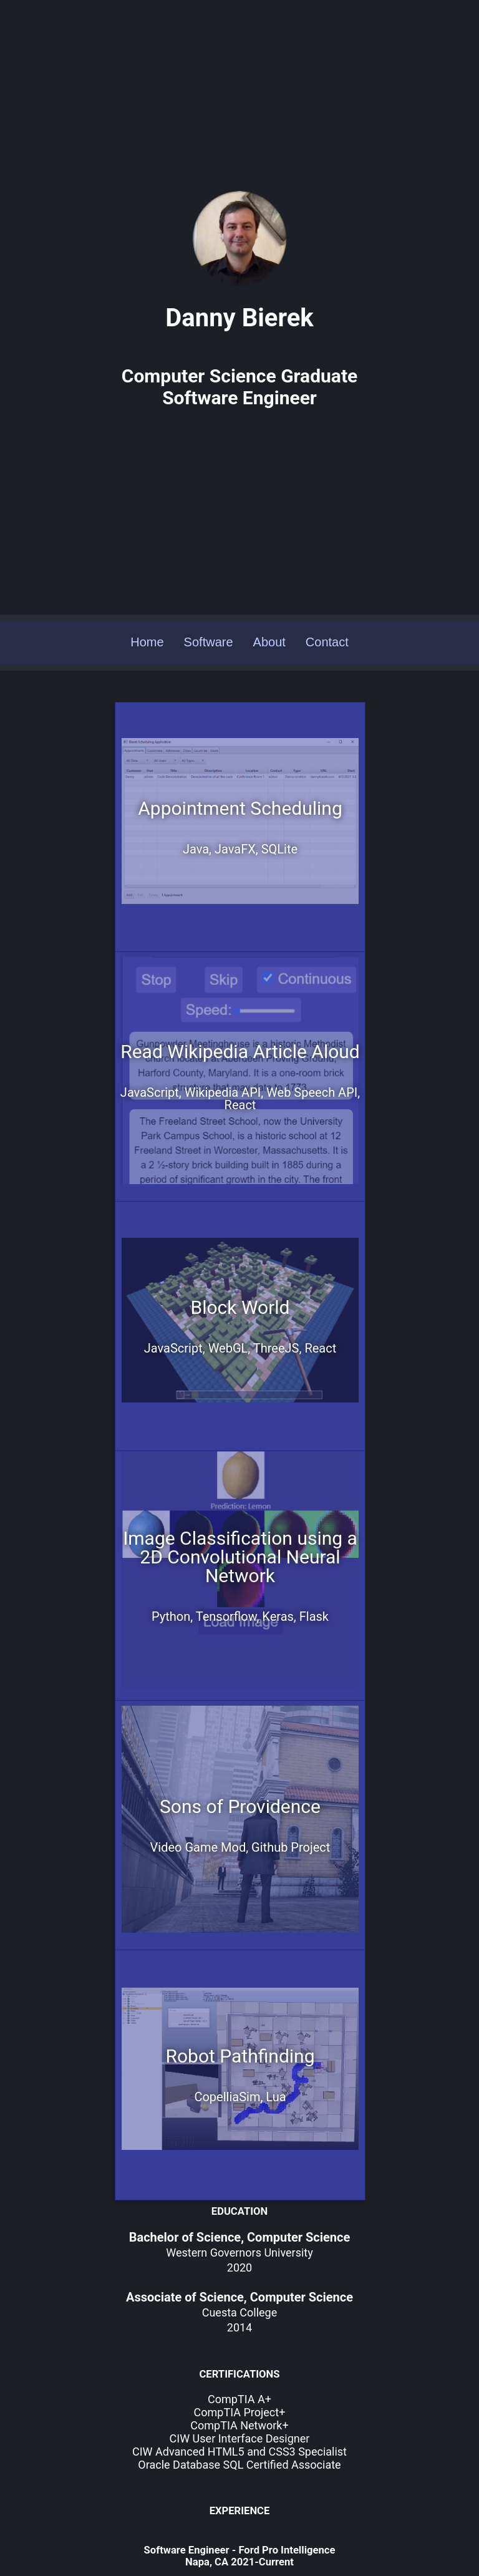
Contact (327, 580)
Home (146, 580)
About (269, 580)
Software (208, 580)
